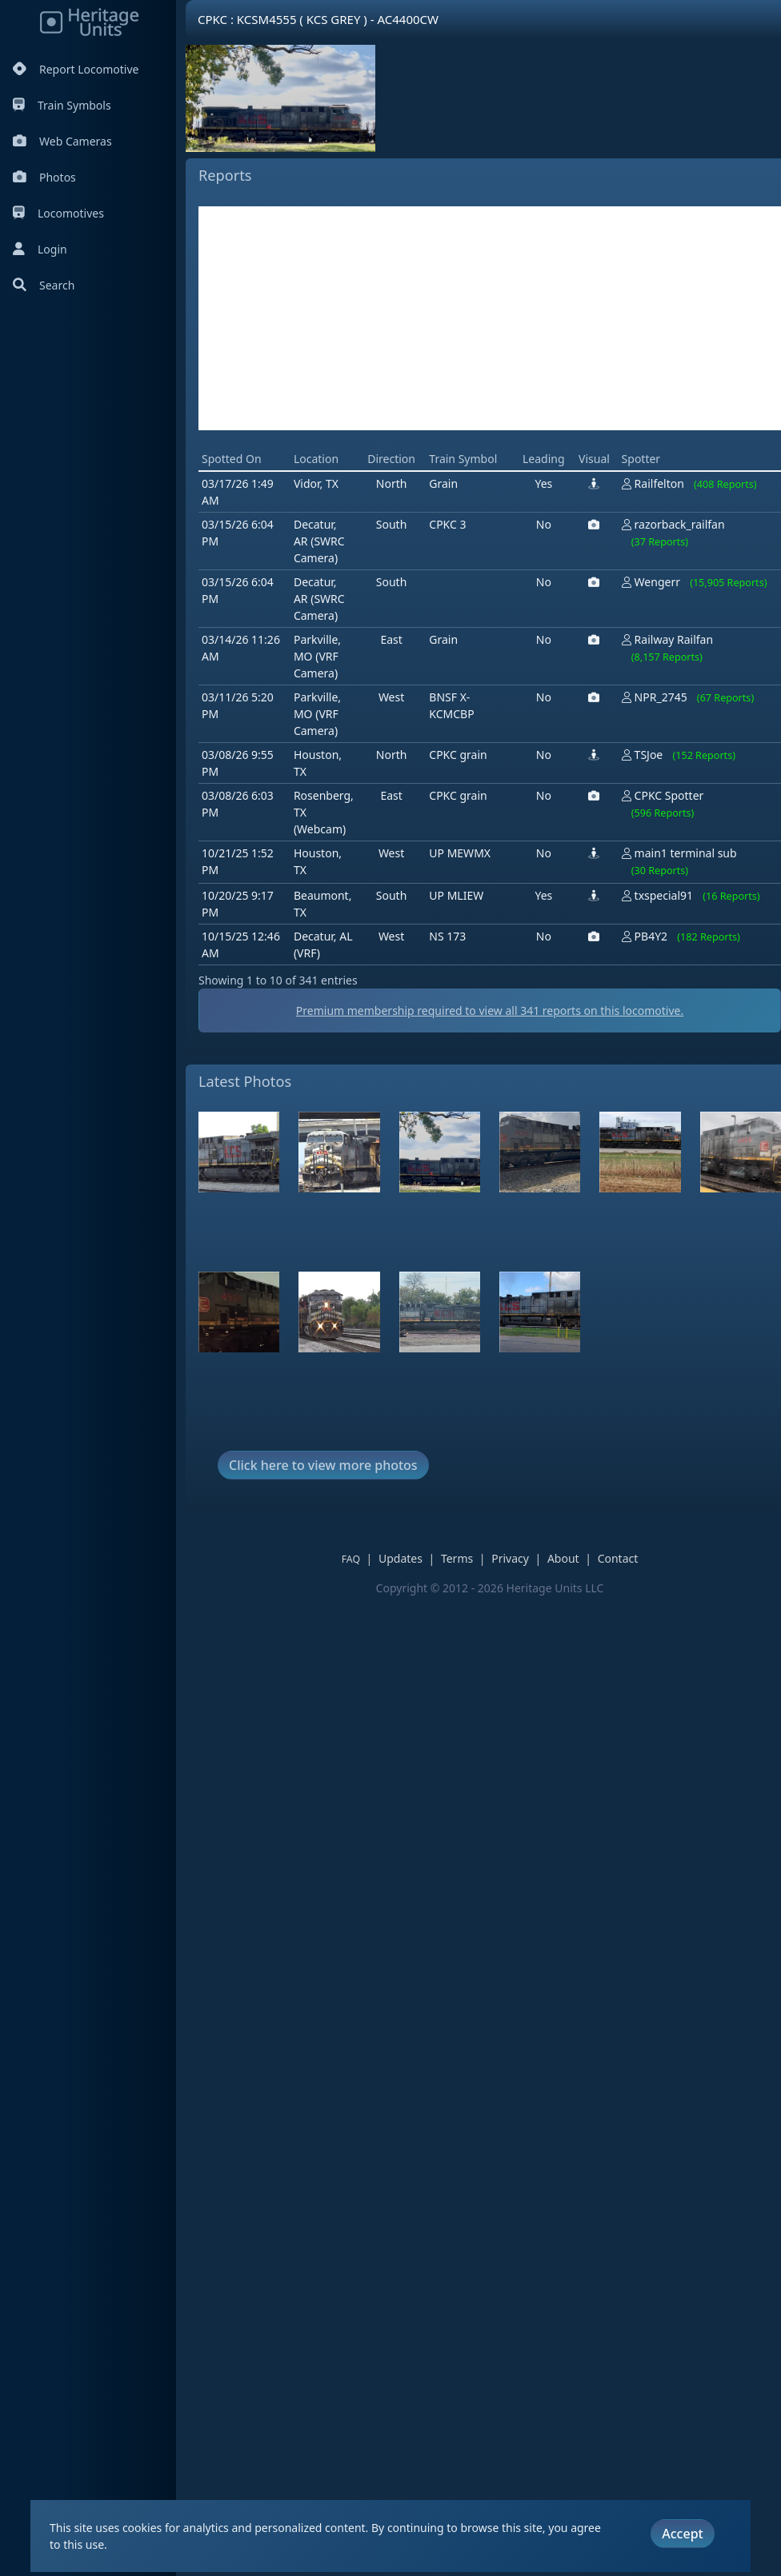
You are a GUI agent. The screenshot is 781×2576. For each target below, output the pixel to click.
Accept (682, 2533)
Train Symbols (62, 105)
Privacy (510, 1558)
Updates (400, 1558)
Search (43, 285)
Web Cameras (62, 141)
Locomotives (58, 213)
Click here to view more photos (323, 1465)
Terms (457, 1558)
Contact (618, 1558)
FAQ (351, 1559)
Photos (44, 177)
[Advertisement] (489, 318)
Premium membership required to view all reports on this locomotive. (489, 1010)
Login (40, 249)
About (563, 1558)
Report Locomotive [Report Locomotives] (75, 69)
